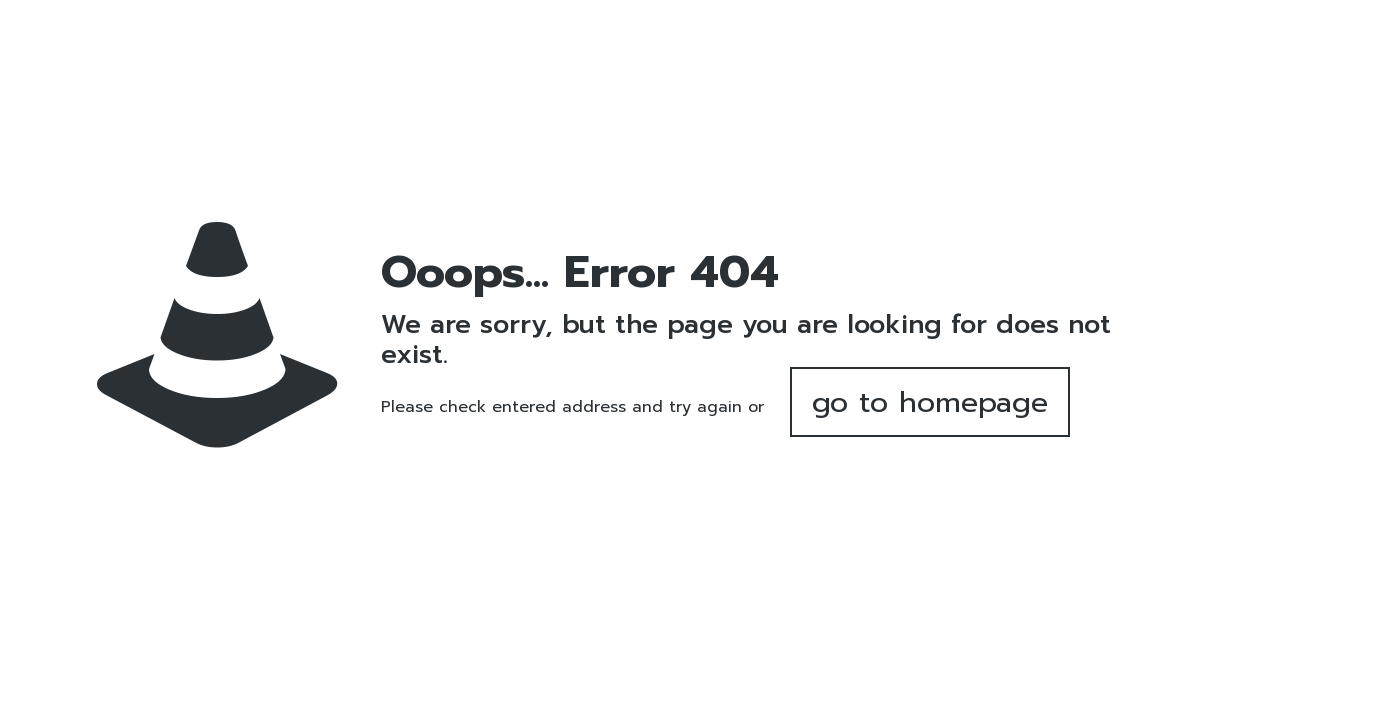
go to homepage (930, 402)
